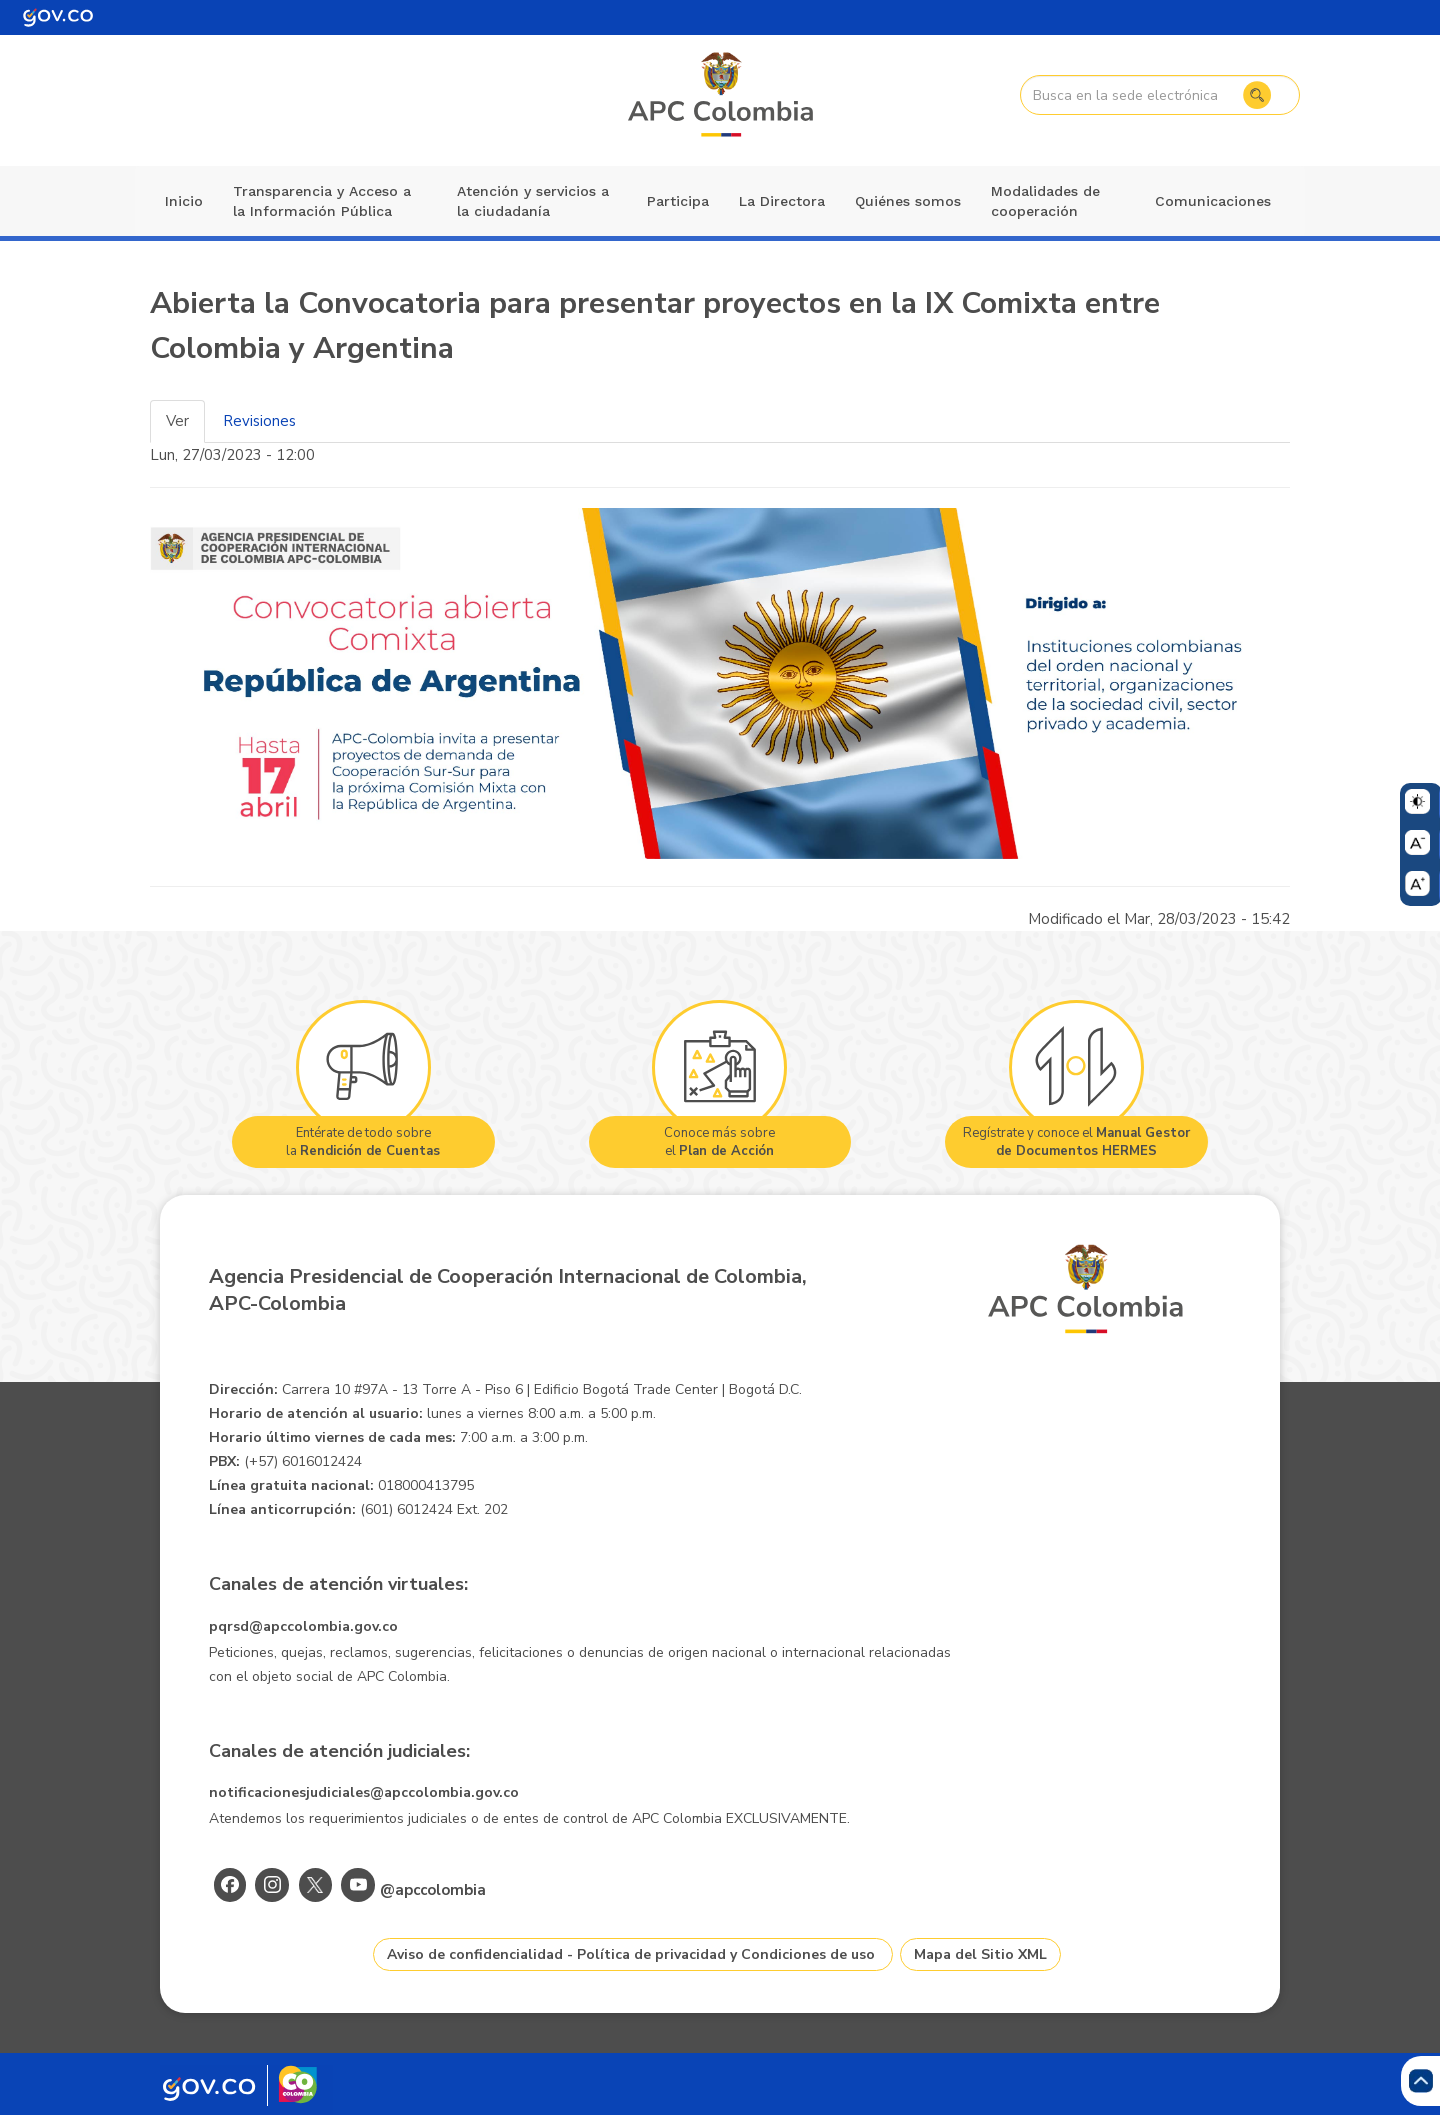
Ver (177, 421)
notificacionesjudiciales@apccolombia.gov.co (364, 1792)
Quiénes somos (908, 201)
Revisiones (259, 421)
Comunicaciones (1213, 201)
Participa (678, 201)
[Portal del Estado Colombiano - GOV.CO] (58, 17)
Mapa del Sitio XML (980, 1954)
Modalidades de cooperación (1045, 201)
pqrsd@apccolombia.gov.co (303, 1626)
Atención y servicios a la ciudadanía (533, 201)
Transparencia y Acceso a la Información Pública (322, 201)
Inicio (184, 201)
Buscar (1257, 95)
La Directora (782, 201)
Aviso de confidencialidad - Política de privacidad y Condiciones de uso (631, 1954)
